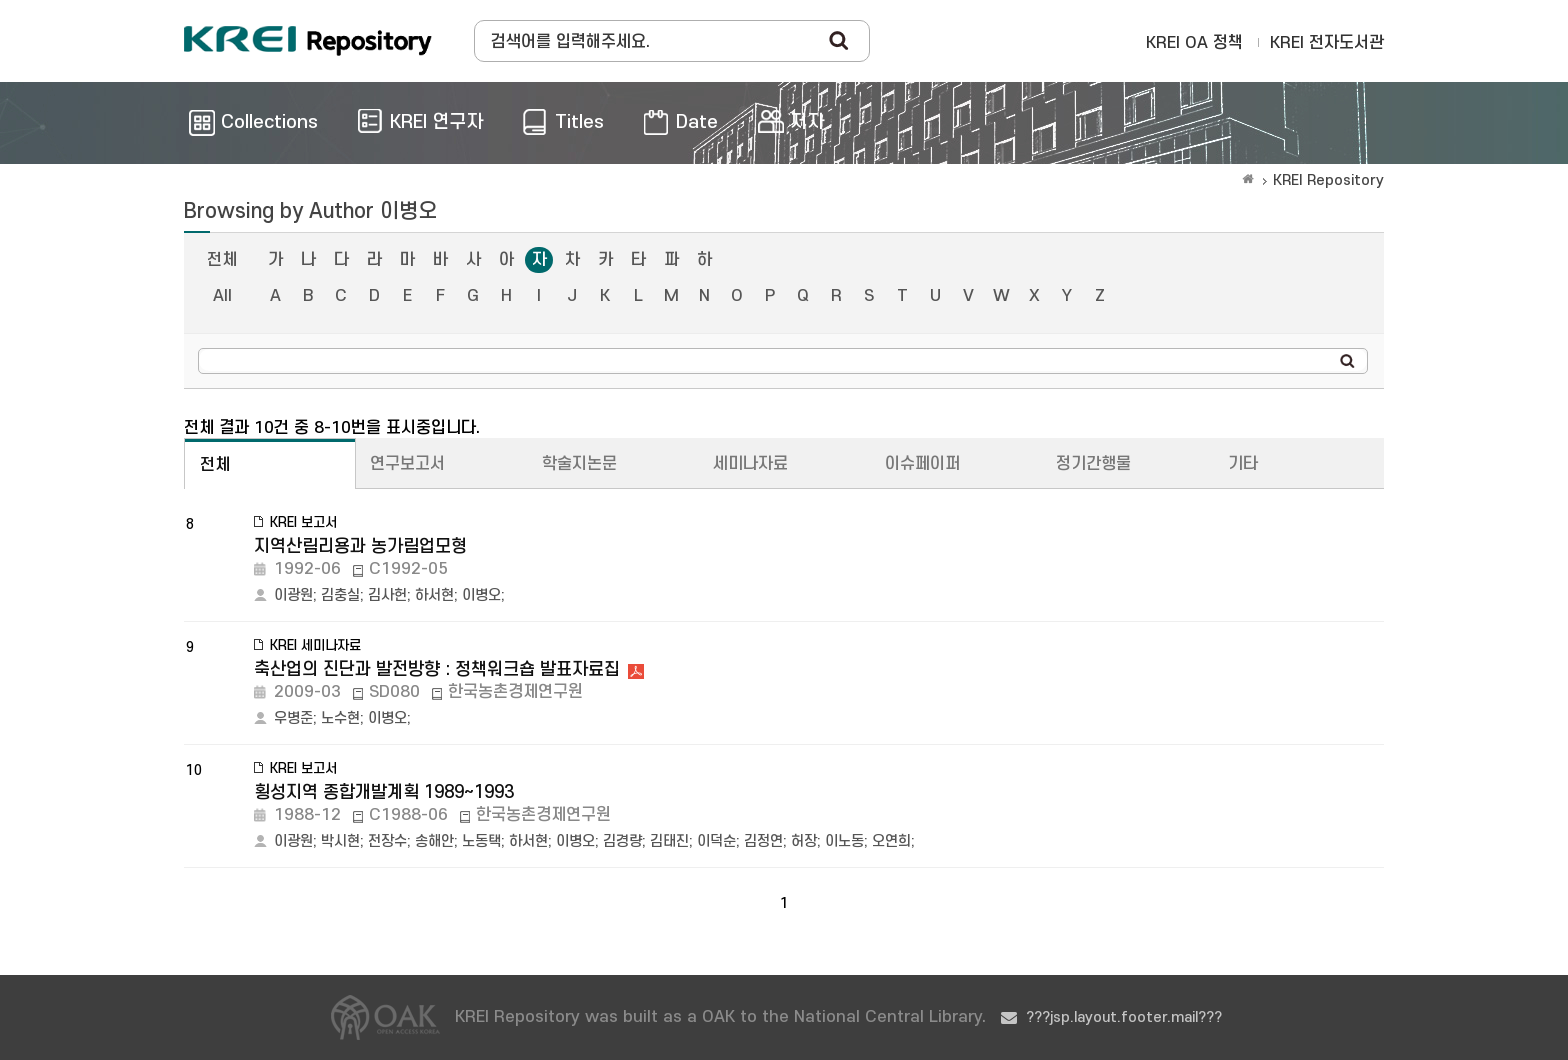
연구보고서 (407, 464)
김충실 (340, 595)
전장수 (387, 841)
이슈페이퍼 (922, 464)
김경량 (622, 841)
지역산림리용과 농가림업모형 (360, 546)
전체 (222, 260)
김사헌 (387, 595)
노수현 (340, 718)
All (222, 296)
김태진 (669, 841)
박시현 (340, 841)
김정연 (763, 841)
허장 (804, 841)
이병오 (481, 595)
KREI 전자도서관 (1327, 43)
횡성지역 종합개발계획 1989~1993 (384, 792)
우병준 (293, 718)
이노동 (844, 841)
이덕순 (716, 841)
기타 (1243, 464)
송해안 (434, 841)
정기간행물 (1093, 464)
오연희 (891, 841)
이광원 (293, 595)
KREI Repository (1328, 180)
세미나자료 (750, 464)
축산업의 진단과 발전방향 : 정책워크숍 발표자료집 (437, 669)
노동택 (481, 841)
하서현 (434, 595)
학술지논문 (579, 464)
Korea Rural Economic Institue (308, 41)
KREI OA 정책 (1194, 43)
